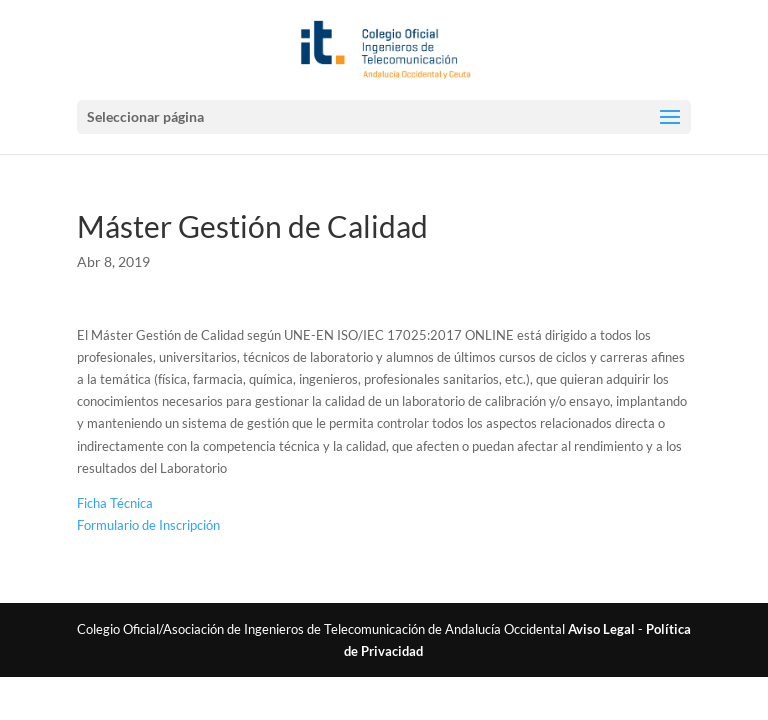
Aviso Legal (601, 629)
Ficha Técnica (115, 503)
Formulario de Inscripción (148, 525)
